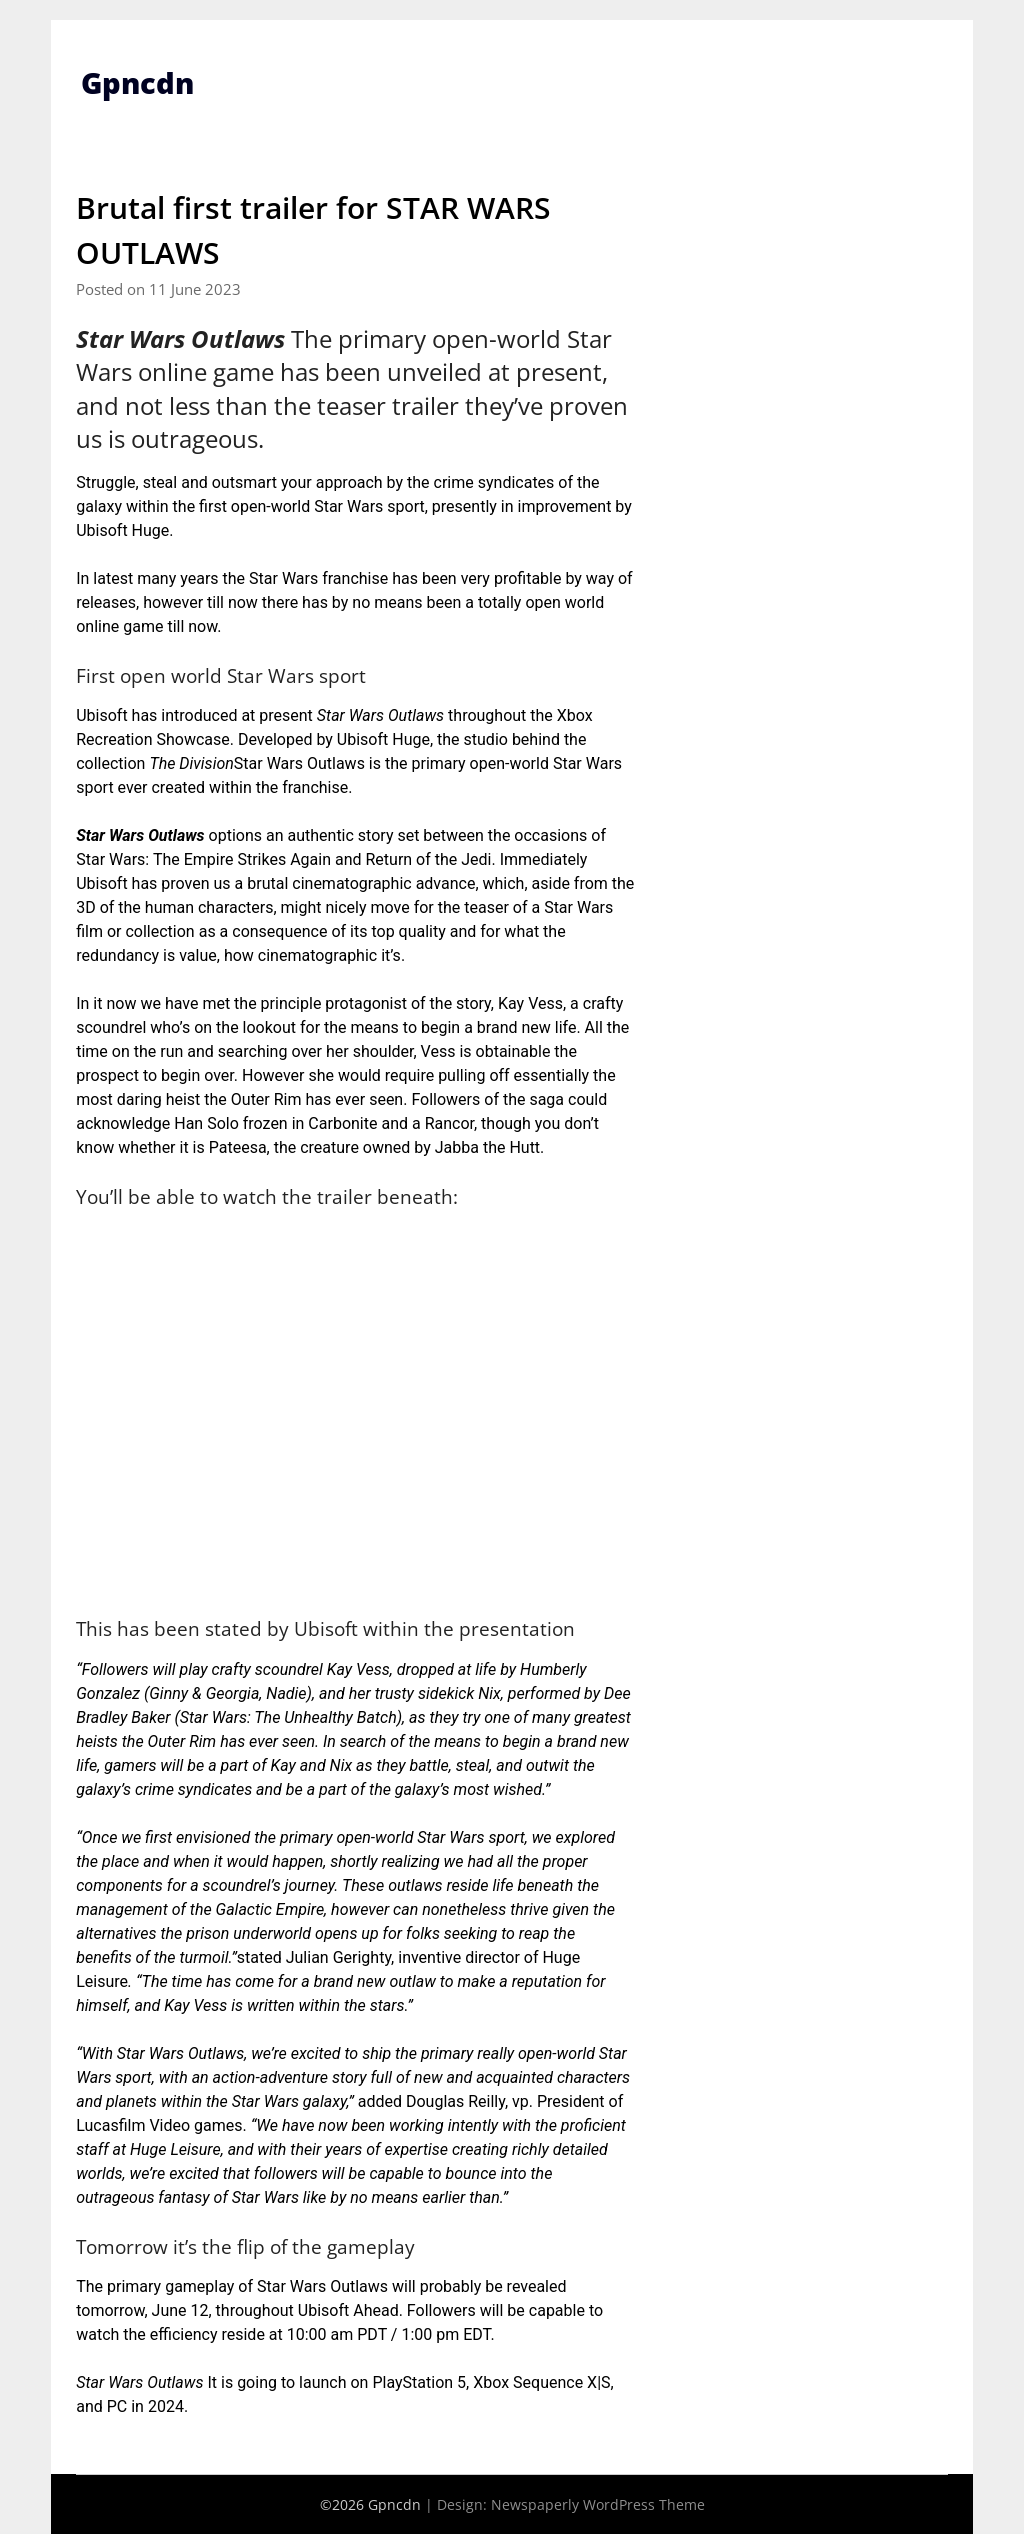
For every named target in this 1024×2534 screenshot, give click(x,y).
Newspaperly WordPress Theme (598, 2504)
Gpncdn (139, 82)
